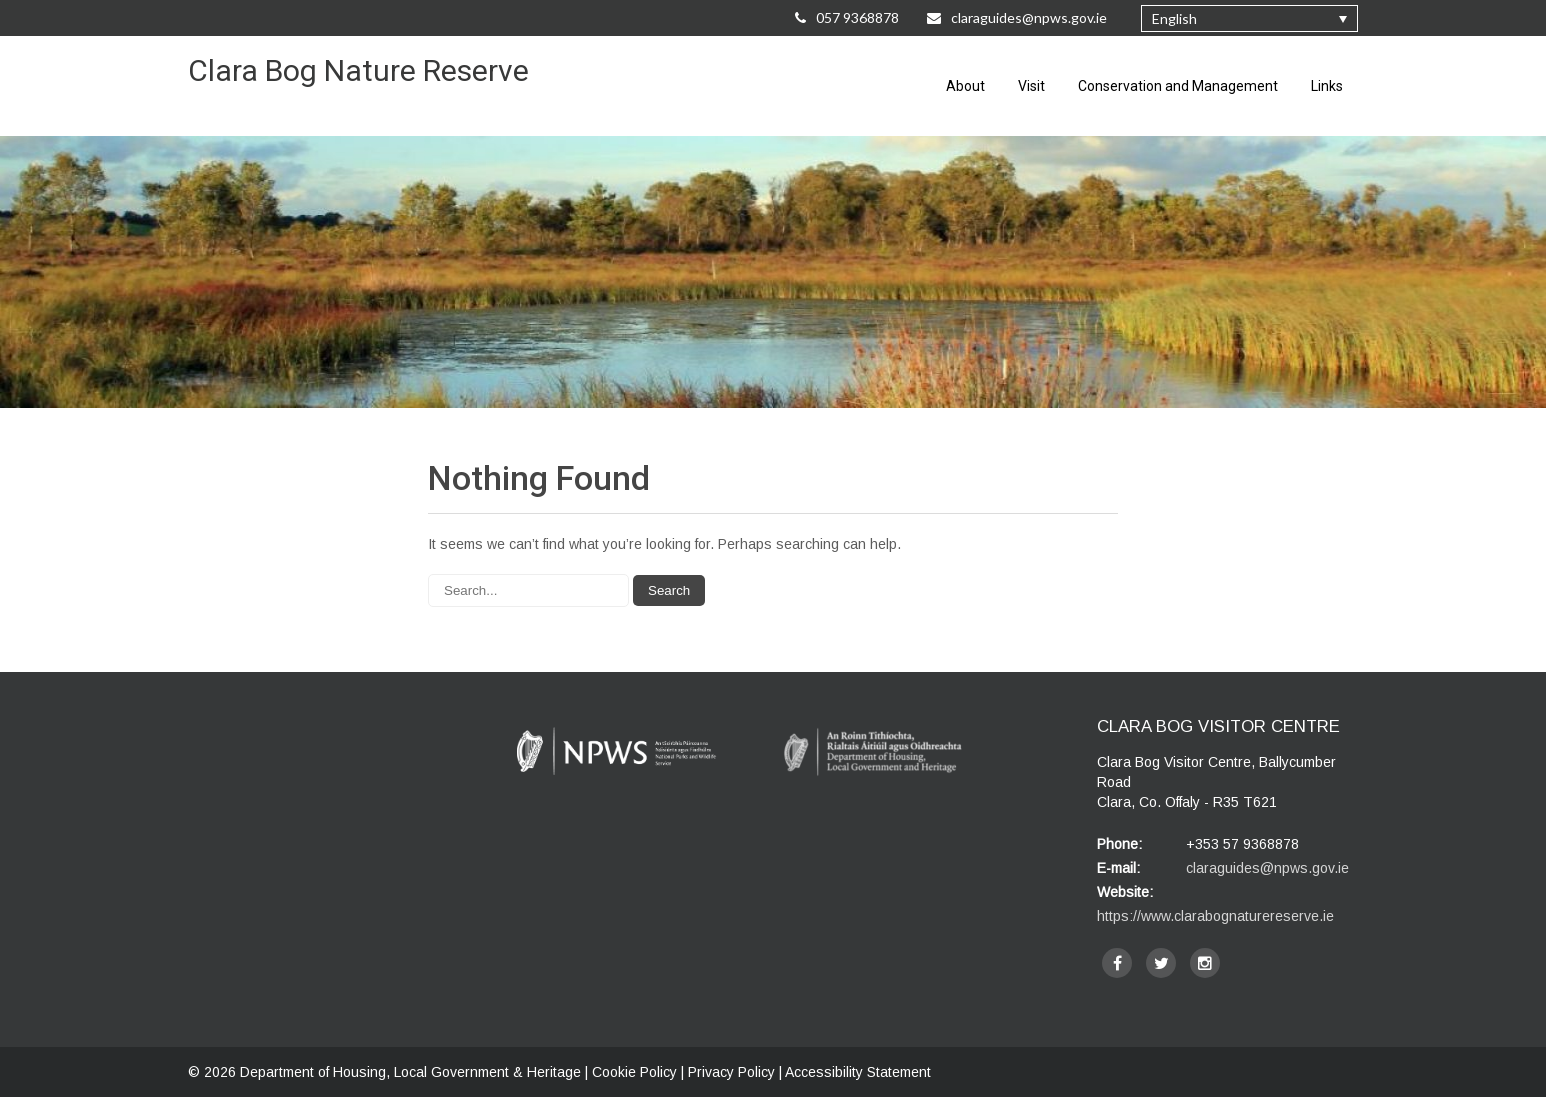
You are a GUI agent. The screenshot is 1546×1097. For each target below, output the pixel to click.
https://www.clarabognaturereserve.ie (1215, 916)
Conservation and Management (1178, 86)
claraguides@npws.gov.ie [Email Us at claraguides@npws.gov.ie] (1018, 17)
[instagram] (1205, 963)
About (965, 86)
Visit (1031, 86)
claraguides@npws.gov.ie (1267, 868)
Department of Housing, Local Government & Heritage (412, 1072)
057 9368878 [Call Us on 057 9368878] (847, 17)
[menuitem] (1249, 18)
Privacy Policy (731, 1072)
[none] (1249, 18)
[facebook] (1117, 963)
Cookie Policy (634, 1072)
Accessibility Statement (858, 1072)
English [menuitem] (1174, 18)
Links (1327, 86)
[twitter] (1161, 963)
